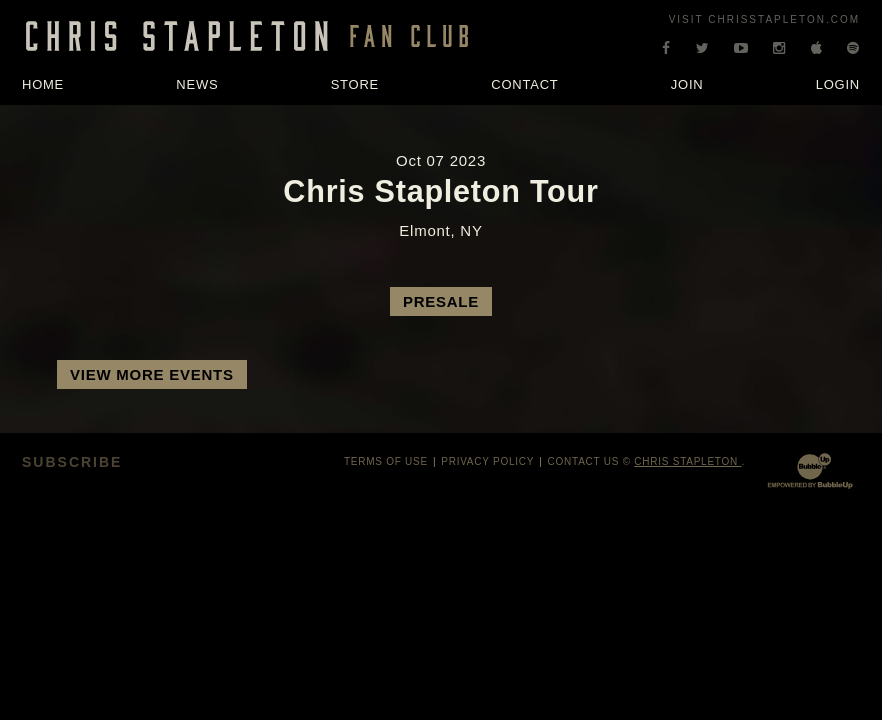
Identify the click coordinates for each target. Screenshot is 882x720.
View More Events (152, 374)
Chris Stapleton (687, 461)
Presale (441, 301)
